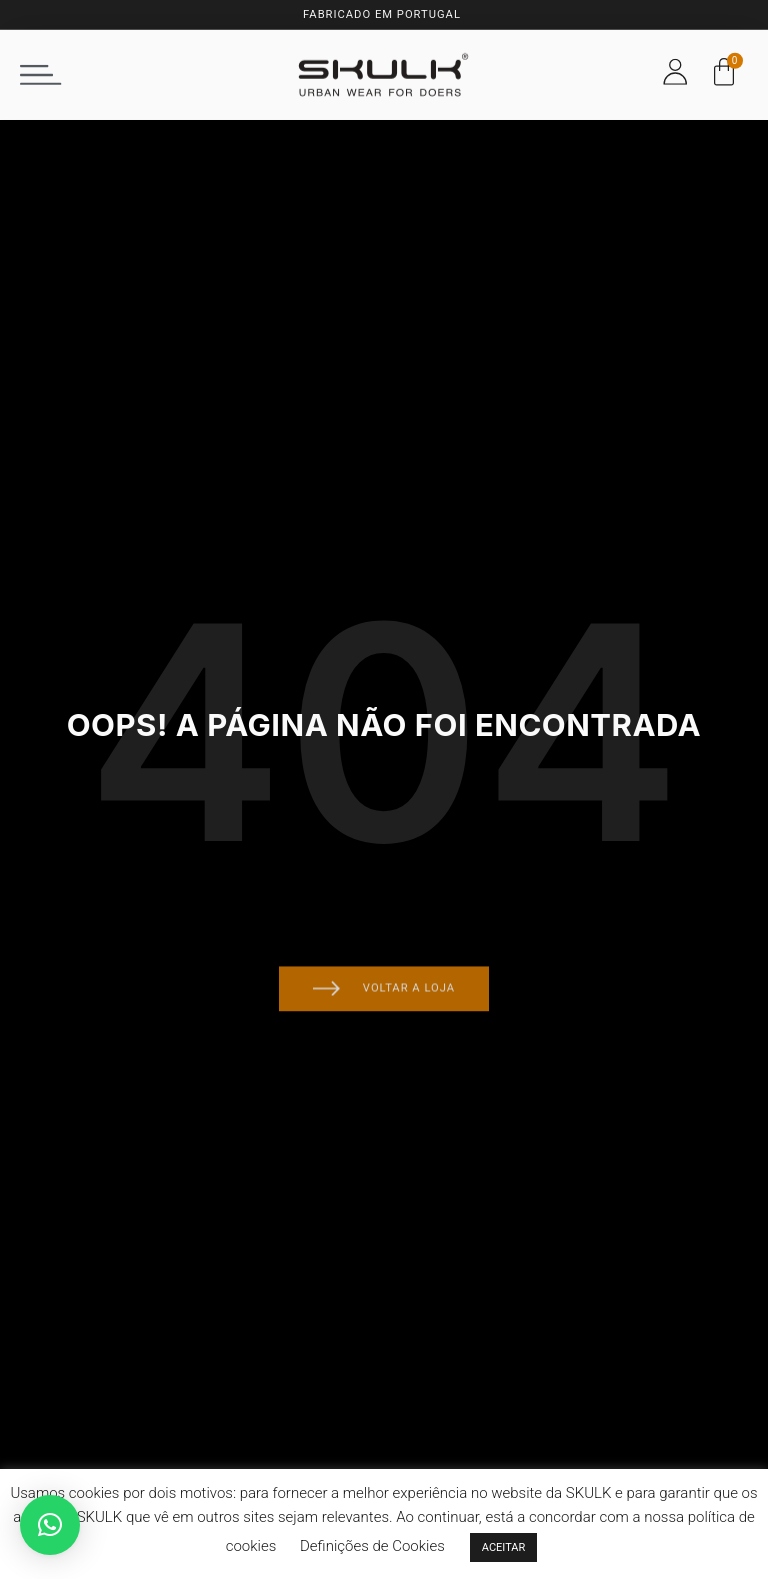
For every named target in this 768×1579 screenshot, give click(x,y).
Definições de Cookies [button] (372, 1546)
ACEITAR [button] (503, 1547)
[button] (41, 65)
